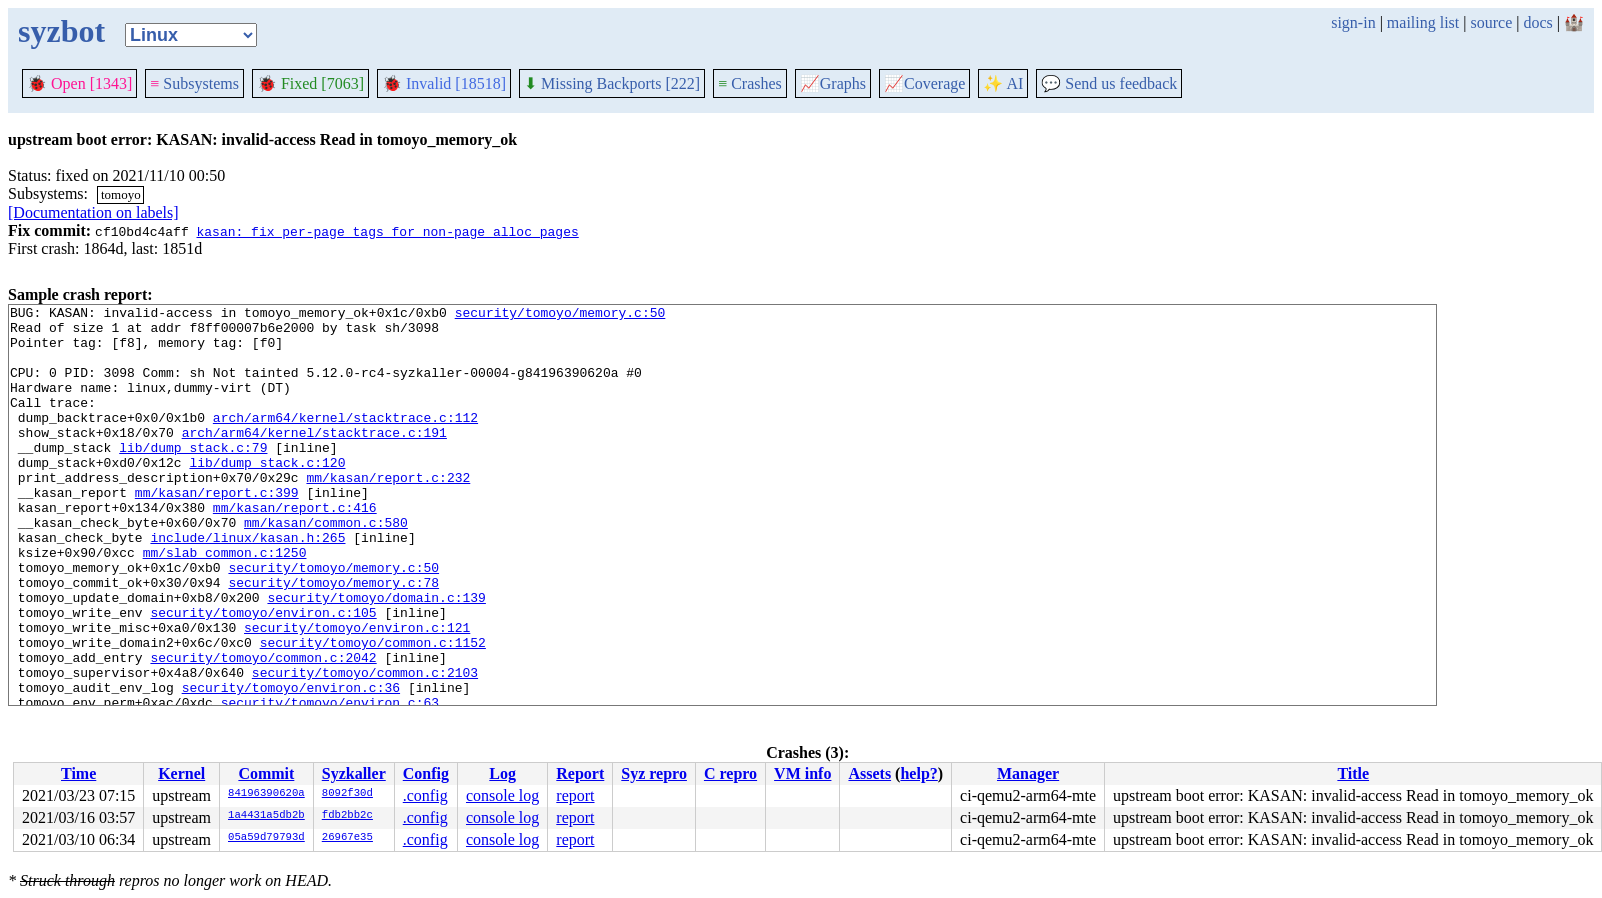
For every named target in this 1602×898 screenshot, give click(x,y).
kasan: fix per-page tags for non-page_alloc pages (387, 231)
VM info (802, 773)
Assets (869, 773)
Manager (1028, 773)
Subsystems (194, 83)
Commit (266, 773)
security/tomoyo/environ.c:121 (357, 693)
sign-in (1353, 22)
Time (78, 773)
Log (502, 773)
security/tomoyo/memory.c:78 (333, 639)
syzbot (61, 31)
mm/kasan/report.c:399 (217, 531)
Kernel (181, 773)
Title (1353, 773)
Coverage (924, 83)
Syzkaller (354, 773)
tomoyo (121, 194)
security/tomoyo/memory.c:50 (560, 315)
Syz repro (654, 773)
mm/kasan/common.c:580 (326, 567)
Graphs (833, 83)
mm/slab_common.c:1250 (225, 603)
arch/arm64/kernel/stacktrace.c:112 (345, 441)
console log (502, 795)
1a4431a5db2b (266, 816)
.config (425, 795)
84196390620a (266, 794)
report (575, 795)
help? (918, 773)
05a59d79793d (266, 838)
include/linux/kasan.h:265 (247, 585)
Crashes (750, 83)
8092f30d (347, 794)
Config (426, 773)
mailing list (1423, 22)
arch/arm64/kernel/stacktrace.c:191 (314, 459)
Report (580, 773)
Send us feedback (1109, 83)
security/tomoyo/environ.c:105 (263, 675)
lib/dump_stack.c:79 (193, 477)
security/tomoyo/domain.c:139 (376, 657)
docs (1537, 22)
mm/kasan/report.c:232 (388, 513)
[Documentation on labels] (93, 212)
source (1492, 22)
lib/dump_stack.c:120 (267, 495)
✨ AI (1003, 83)
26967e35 (347, 838)
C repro (730, 773)
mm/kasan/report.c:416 (295, 549)
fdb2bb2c (347, 816)
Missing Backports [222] (612, 83)
